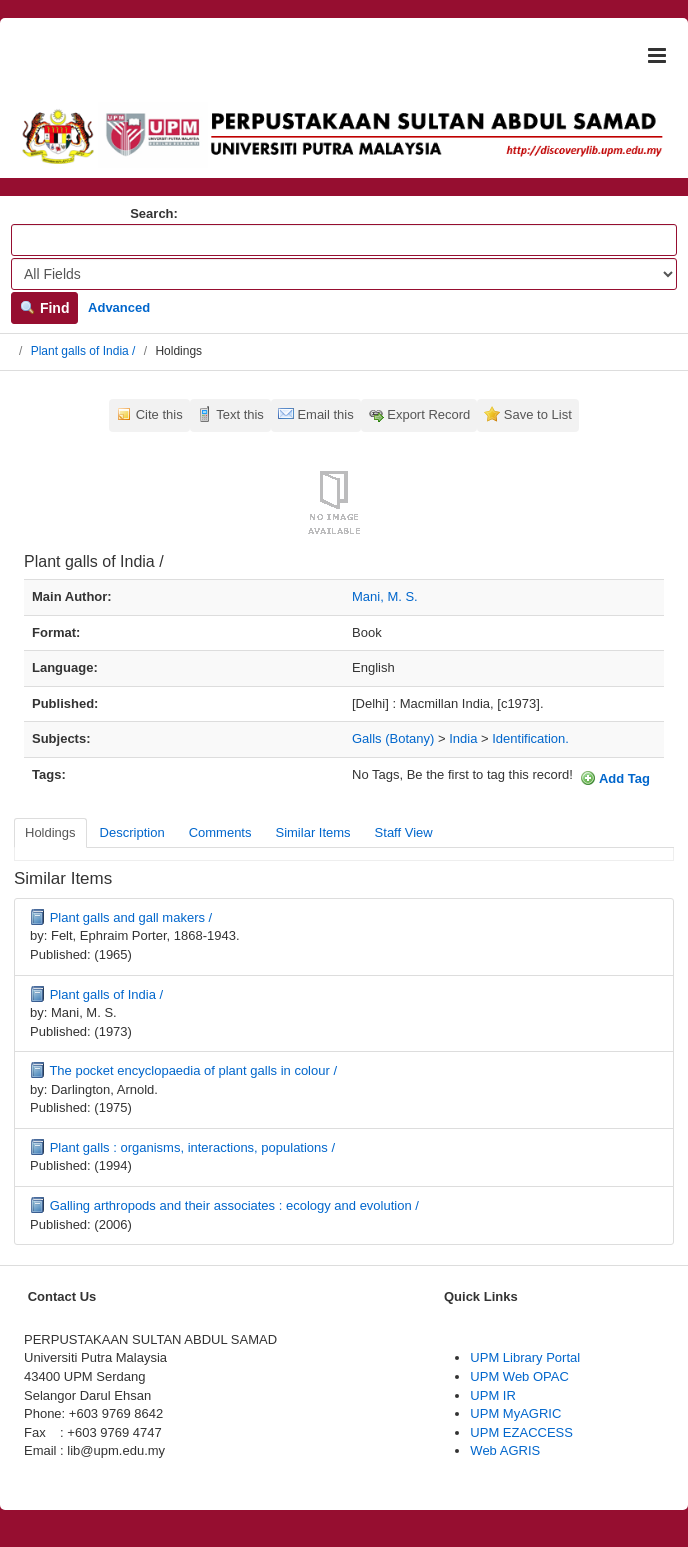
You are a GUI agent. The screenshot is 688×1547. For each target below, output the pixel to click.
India (463, 738)
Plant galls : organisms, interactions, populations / (192, 1147)
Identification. (530, 738)
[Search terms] (344, 240)
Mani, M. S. (385, 596)
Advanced (119, 307)
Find (44, 308)
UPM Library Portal (525, 1357)
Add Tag (615, 778)
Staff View (404, 832)
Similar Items (312, 832)
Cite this (159, 414)
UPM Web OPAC (519, 1376)
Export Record (428, 414)
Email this (325, 414)
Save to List (538, 414)
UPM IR (493, 1395)
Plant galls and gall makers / (131, 917)
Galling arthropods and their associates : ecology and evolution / (234, 1205)
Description (132, 832)
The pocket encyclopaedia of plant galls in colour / (193, 1070)
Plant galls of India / (83, 351)
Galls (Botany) (393, 738)
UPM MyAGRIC (515, 1413)
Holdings (50, 832)
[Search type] (344, 274)
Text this (240, 414)
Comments (220, 832)
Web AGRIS (505, 1450)
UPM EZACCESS (521, 1432)
